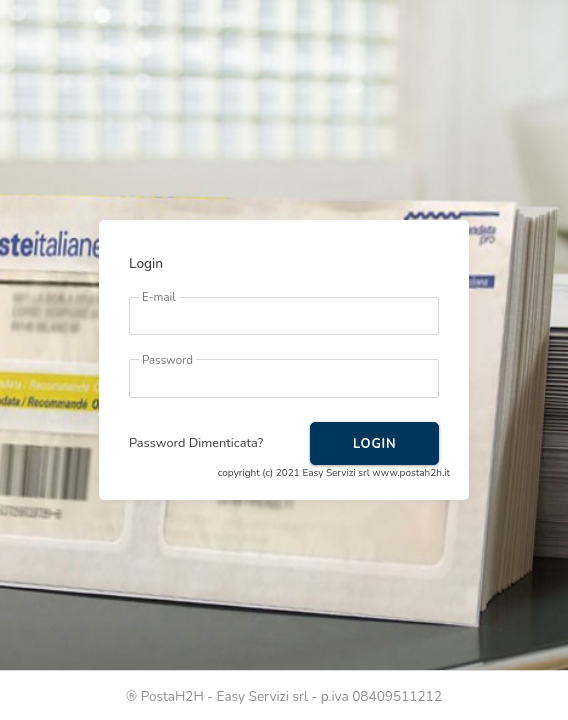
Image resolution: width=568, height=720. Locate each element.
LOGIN (374, 444)
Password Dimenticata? (196, 443)
